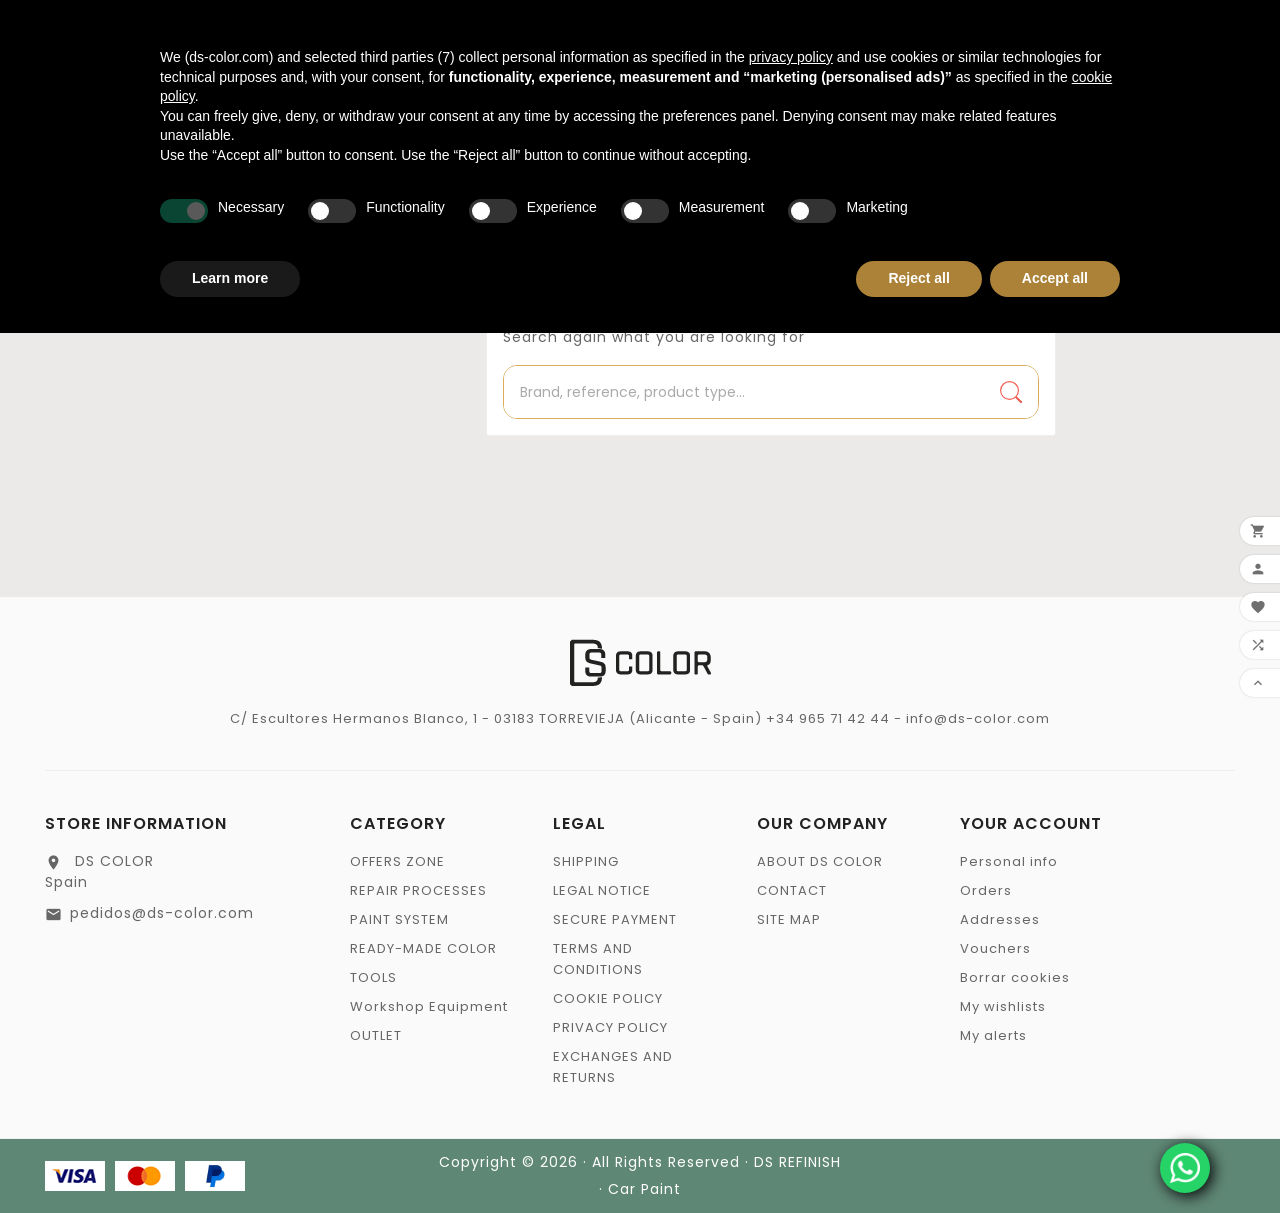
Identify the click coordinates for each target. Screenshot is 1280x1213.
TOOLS (373, 977)
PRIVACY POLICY (610, 1027)
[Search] (744, 392)
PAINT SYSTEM (399, 919)
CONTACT (792, 890)
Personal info (1009, 861)
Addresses (1000, 919)
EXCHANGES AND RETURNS (613, 1067)
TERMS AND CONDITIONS (598, 959)
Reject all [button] (918, 278)
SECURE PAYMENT (615, 919)
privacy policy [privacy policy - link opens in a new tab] (791, 57)
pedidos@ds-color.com (162, 913)
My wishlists (1003, 1006)
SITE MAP (789, 919)
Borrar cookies (1015, 977)
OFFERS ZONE (397, 861)
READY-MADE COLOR (423, 948)
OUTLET (376, 1035)
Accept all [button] (1055, 278)
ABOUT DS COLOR (820, 861)
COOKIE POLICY (608, 998)
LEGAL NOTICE (602, 890)
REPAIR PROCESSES (418, 890)
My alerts (993, 1035)
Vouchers (995, 948)
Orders (986, 890)
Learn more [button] (230, 278)
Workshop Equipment (429, 1006)
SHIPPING (586, 861)
